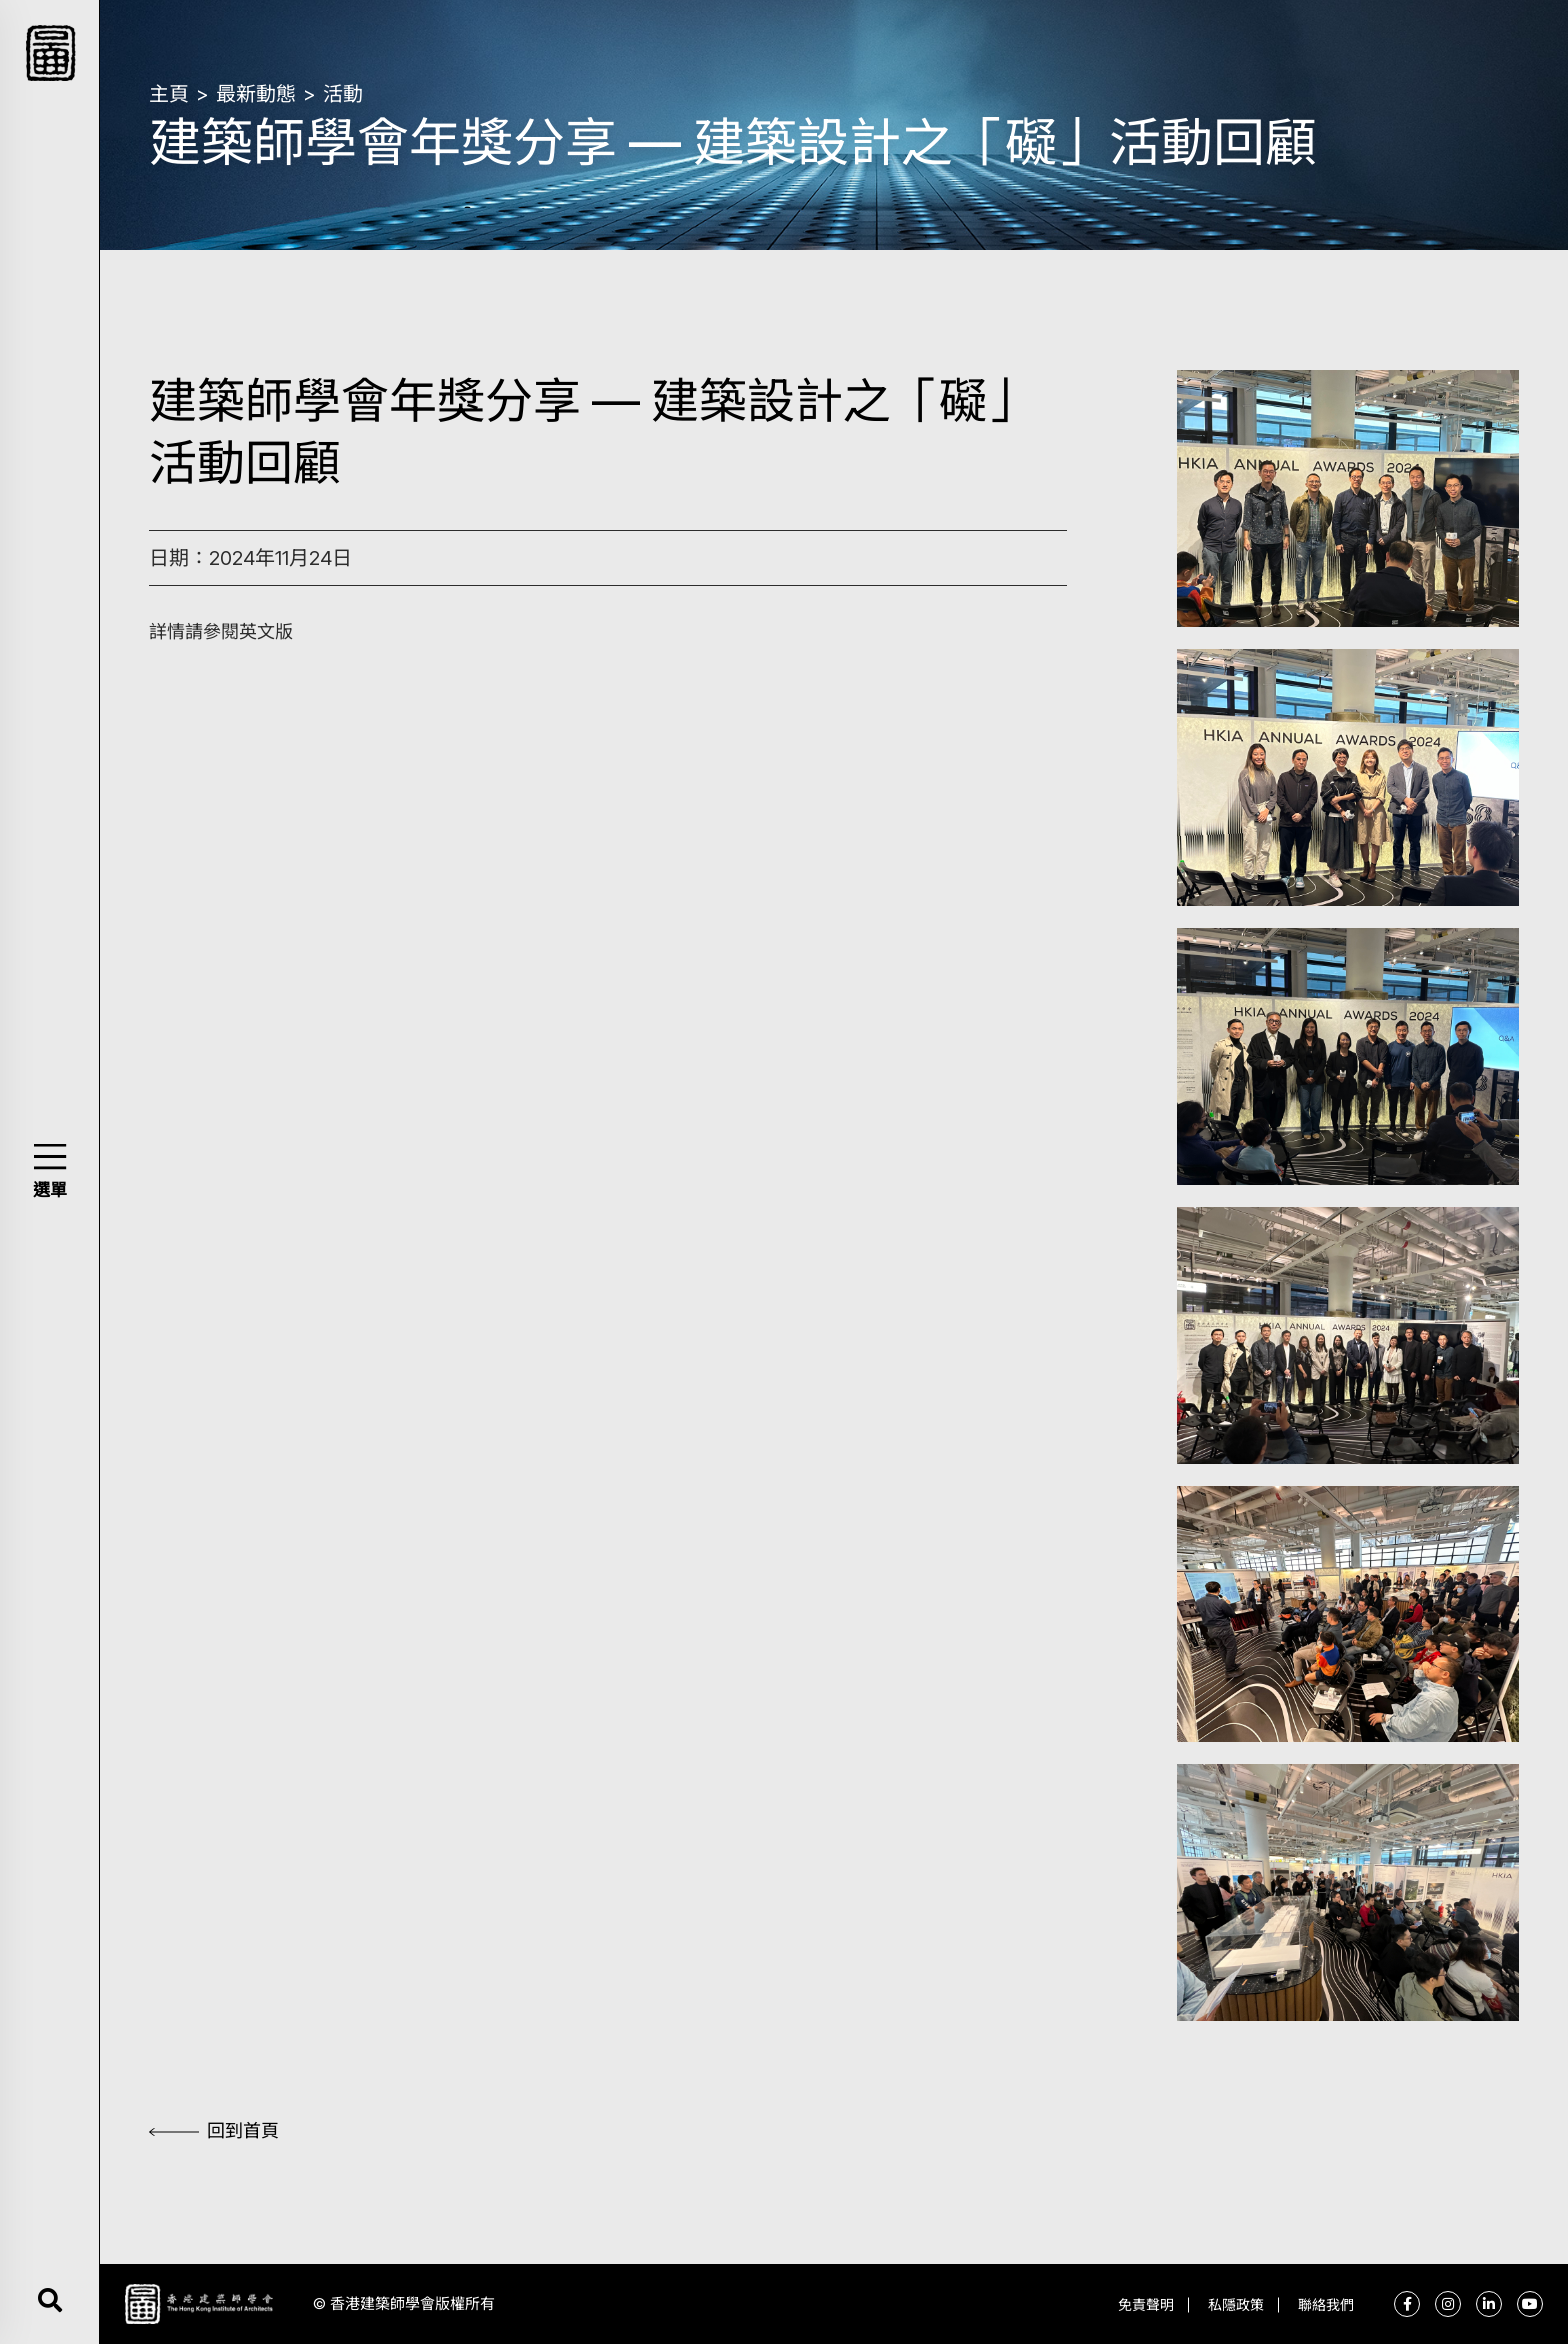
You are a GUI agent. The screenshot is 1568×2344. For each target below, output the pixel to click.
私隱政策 (1236, 2304)
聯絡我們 (1326, 2304)
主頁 (169, 94)
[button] (49, 1156)
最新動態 (256, 94)
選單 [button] (50, 1190)
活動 (343, 94)
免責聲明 (1146, 2304)
